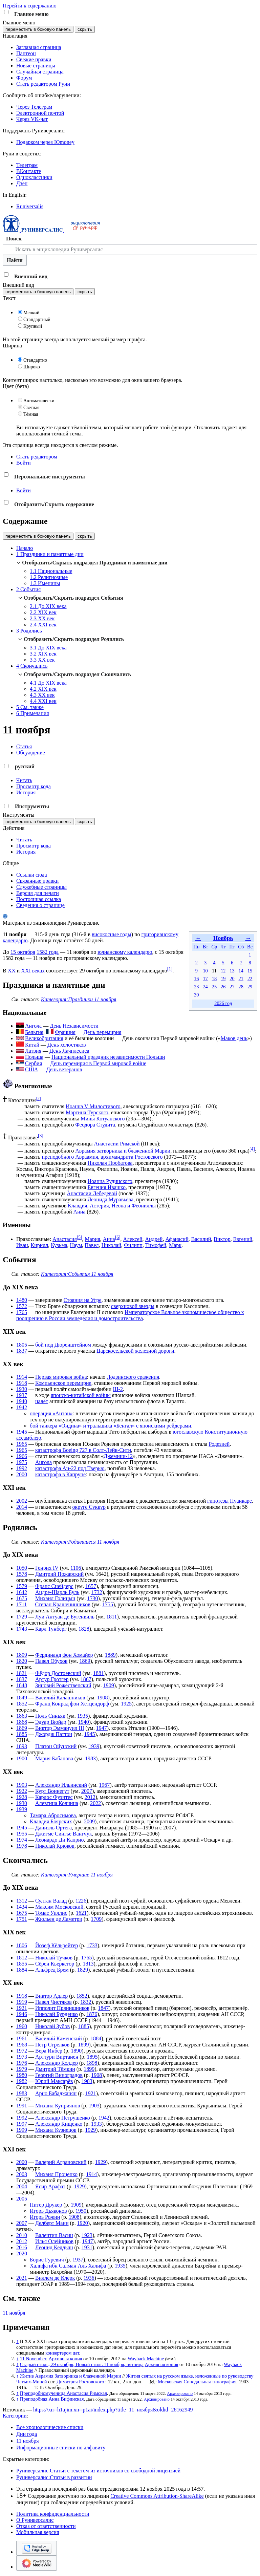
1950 (80, 2211)
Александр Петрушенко (62, 2118)
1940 (21, 1401)
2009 (89, 1821)
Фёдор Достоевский (58, 1673)
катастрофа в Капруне (60, 1474)
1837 (21, 1351)
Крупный (32, 326)
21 (241, 978)
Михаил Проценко (56, 2174)
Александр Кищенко (58, 2124)
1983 (90, 1758)
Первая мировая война (61, 1377)
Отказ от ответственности (46, 2526)
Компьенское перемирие (63, 1383)
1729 (21, 1616)
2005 (21, 2199)
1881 (98, 1673)
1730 (92, 1598)
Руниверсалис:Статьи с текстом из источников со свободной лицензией (98, 2470)
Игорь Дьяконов (48, 2211)
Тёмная (30, 414)
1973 (21, 2057)
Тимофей (155, 1245)
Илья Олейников (54, 2241)
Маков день (234, 1038)
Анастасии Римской (116, 1143)
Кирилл (39, 1245)
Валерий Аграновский (60, 2162)
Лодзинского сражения (133, 1377)
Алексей (133, 1239)
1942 (21, 1407)
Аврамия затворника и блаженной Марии (122, 1151)
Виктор (222, 1239)
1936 (89, 2278)
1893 (21, 1746)
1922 (21, 1791)
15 (249, 970)
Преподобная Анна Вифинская (52, 2399)
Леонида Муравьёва (111, 1199)
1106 (75, 1568)
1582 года (48, 952)
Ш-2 (118, 1389)
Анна (79, 1212)
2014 (21, 1507)
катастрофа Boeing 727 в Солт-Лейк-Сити (83, 1450)
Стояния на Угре (83, 1300)
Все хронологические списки (49, 2427)
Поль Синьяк (50, 1716)
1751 (21, 1919)
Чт (223, 946)
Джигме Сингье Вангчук (63, 1834)
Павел (92, 1245)
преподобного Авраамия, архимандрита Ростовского (102, 1157)
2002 (21, 1501)
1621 (81, 1913)
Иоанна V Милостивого (93, 1106)
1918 (21, 1383)
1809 (21, 1655)
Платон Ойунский (56, 1746)
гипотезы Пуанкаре (229, 1501)
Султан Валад (51, 1901)
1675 (21, 1598)
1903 (21, 1785)
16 (196, 978)
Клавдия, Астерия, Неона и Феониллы (112, 1205)
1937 (21, 1395)
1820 (21, 1661)
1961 (21, 2038)
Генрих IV (47, 1568)
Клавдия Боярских (51, 1821)
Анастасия (64, 1239)
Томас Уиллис (51, 1913)
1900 (21, 1758)
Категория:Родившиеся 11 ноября (80, 1542)
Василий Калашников (60, 1697)
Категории (15, 2416)
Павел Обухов (51, 1661)
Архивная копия (65, 2358)
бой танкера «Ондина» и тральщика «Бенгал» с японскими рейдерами (110, 1426)
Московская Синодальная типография (197, 2381)
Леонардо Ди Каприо (59, 1840)
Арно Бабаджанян (56, 2093)
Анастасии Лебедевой (92, 1193)
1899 (83, 2044)
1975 (21, 1462)
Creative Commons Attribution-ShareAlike (157, 2496)
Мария (92, 1239)
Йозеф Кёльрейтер (56, 1945)
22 (249, 978)
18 (214, 978)
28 (241, 986)
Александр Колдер (56, 2063)
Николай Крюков (54, 1846)
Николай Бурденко (56, 2014)
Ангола (43, 1462)
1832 (85, 2002)
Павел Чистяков (53, 2002)
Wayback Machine (146, 2358)
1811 (111, 1616)
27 (232, 986)
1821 (21, 1673)
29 (249, 986)
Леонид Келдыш (54, 2247)
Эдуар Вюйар (50, 1722)
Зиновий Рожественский (63, 1685)
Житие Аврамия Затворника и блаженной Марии (70, 2376)
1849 (21, 1697)
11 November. (33, 2358)
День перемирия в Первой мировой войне (98, 1063)
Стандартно (35, 360)
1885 (21, 1734)
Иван (22, 1245)
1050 (21, 1568)
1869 (84, 1661)
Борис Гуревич (47, 2259)
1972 (21, 2051)
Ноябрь (223, 938)
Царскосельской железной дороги (135, 1351)
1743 (21, 1629)
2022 (95, 1803)
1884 (21, 1970)
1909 (108, 1685)
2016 (21, 2247)
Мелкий (31, 312)
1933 (96, 2124)
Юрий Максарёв (54, 2081)
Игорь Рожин (45, 2217)
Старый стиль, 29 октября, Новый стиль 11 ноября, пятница (82, 2364)
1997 (21, 2124)
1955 (21, 1834)
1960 (21, 2026)
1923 (87, 2235)
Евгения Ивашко (107, 1187)
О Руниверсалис (34, 2520)
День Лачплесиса (69, 1051)
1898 (91, 2063)
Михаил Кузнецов (56, 2130)
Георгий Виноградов (59, 2075)
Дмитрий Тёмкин (55, 2069)
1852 (21, 1703)
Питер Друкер (46, 2205)
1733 (92, 1945)
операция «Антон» (51, 1413)
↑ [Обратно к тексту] (17, 2341)
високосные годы (111, 934)
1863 (21, 1716)
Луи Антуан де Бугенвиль (64, 1616)
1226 (80, 1901)
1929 (90, 2130)
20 (232, 978)
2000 (21, 1474)
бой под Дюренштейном (63, 1345)
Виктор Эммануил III (59, 1728)
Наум (76, 1245)
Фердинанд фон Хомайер (64, 1655)
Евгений (242, 1239)
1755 (107, 1604)
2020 (21, 2253)
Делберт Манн (51, 2223)
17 (205, 978)
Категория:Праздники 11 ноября (78, 999)
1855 (21, 1964)
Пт (232, 946)
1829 (82, 1970)
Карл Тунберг (50, 1629)
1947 (101, 1728)
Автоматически (38, 400)
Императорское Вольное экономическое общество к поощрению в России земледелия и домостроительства (130, 1315)
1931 (87, 2247)
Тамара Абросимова (53, 1815)
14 (241, 970)
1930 (21, 1389)
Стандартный (36, 319)
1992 (21, 1468)
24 (205, 986)
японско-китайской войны (81, 1395)
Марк (175, 1245)
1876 (91, 2014)
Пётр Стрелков (52, 2044)
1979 (21, 2069)
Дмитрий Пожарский (59, 1574)
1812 (21, 1957)
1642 (21, 1592)
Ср (214, 946)
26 (223, 986)
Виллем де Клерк (55, 2278)
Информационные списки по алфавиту (60, 2447)
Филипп (133, 1245)
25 (214, 986)
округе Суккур (89, 1507)
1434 (21, 1907)
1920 (82, 2223)
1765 (21, 1312)
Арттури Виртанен (56, 2057)
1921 (21, 2008)
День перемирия (102, 1032)
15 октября (22, 952)
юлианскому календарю (125, 952)
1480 (21, 1300)
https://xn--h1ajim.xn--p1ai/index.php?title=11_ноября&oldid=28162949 (113, 2409)
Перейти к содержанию (30, 5)
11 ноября (14, 2313)
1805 (21, 1345)
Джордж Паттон (53, 1734)
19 (223, 978)
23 (196, 986)
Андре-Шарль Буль (57, 1592)
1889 (110, 1655)
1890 (76, 2051)
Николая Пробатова (110, 1163)
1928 (21, 1797)
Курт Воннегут (52, 1791)
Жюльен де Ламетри (58, 1919)
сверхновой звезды (132, 1306)
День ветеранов (64, 1069)
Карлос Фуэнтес (54, 1797)
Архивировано (180, 2393)
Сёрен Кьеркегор (54, 1964)
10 (205, 970)
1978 (21, 1846)
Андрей (153, 1239)
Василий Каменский (58, 2038)
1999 (21, 2130)
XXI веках (33, 970)
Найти (15, 260)
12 (223, 970)
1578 (21, 1574)
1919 (21, 2002)
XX (12, 970)
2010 (21, 2235)
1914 (21, 1377)
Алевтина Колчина (56, 1803)
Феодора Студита (95, 1125)
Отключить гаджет (215, 427)
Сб (241, 946)
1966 (21, 1456)
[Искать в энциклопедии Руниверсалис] (130, 249)
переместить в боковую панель (38, 29)
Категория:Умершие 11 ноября (77, 1874)
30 (196, 994)
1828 (84, 1629)
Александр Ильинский (61, 1785)
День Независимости (74, 1026)
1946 (21, 2014)
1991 (21, 2105)
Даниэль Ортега (53, 1827)
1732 (96, 1592)
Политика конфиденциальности (52, 2514)
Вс (250, 946)
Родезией (219, 1444)
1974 (21, 1840)
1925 (126, 1703)
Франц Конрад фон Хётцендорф (72, 1703)
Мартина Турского (87, 1112)
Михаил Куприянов (57, 2105)
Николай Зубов (52, 2026)
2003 (21, 2174)
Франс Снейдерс (54, 1586)
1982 (21, 2081)
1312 (21, 1901)
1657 (90, 1586)
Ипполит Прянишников (62, 2008)
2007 (86, 1791)
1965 (21, 1444)
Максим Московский (59, 1907)
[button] (6, 12)
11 (214, 970)
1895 (92, 2057)
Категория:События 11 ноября (77, 1274)
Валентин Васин (54, 2235)
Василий (201, 1239)
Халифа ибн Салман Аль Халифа (68, 2266)
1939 (94, 1746)
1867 (86, 1679)
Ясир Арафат (50, 2186)
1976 (21, 2063)
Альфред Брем (52, 1970)
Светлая (31, 407)
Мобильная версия (37, 2532)
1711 (21, 1604)
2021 (21, 2278)
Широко (31, 366)
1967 (104, 1785)
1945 (21, 1432)
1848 (21, 1685)
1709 (96, 1919)
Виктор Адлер (51, 1996)
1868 (21, 1722)
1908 (102, 1697)
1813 (88, 1964)
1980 (21, 2075)
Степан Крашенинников (62, 1604)
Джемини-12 (118, 1456)
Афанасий (176, 1239)
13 (232, 970)
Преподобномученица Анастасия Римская (63, 2393)
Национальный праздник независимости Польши (108, 1057)
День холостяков (66, 1045)
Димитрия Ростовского (80, 2381)
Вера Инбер (48, 2051)
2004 (21, 2186)
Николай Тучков (53, 1957)
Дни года (26, 2434)
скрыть (85, 29)
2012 (90, 1797)
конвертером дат (62, 2353)
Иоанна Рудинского (110, 1181)
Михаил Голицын (55, 1598)
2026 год (223, 1003)
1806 (21, 1945)
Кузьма (59, 1245)
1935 (82, 1716)
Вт (205, 946)
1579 (21, 1586)
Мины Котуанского (103, 1118)
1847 (103, 2008)
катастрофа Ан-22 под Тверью (70, 1468)
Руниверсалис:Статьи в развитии (54, 2477)
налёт (41, 1401)
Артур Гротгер (52, 1679)
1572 (21, 1306)
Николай (112, 1245)
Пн (196, 946)
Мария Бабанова (54, 1758)
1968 (21, 2044)
